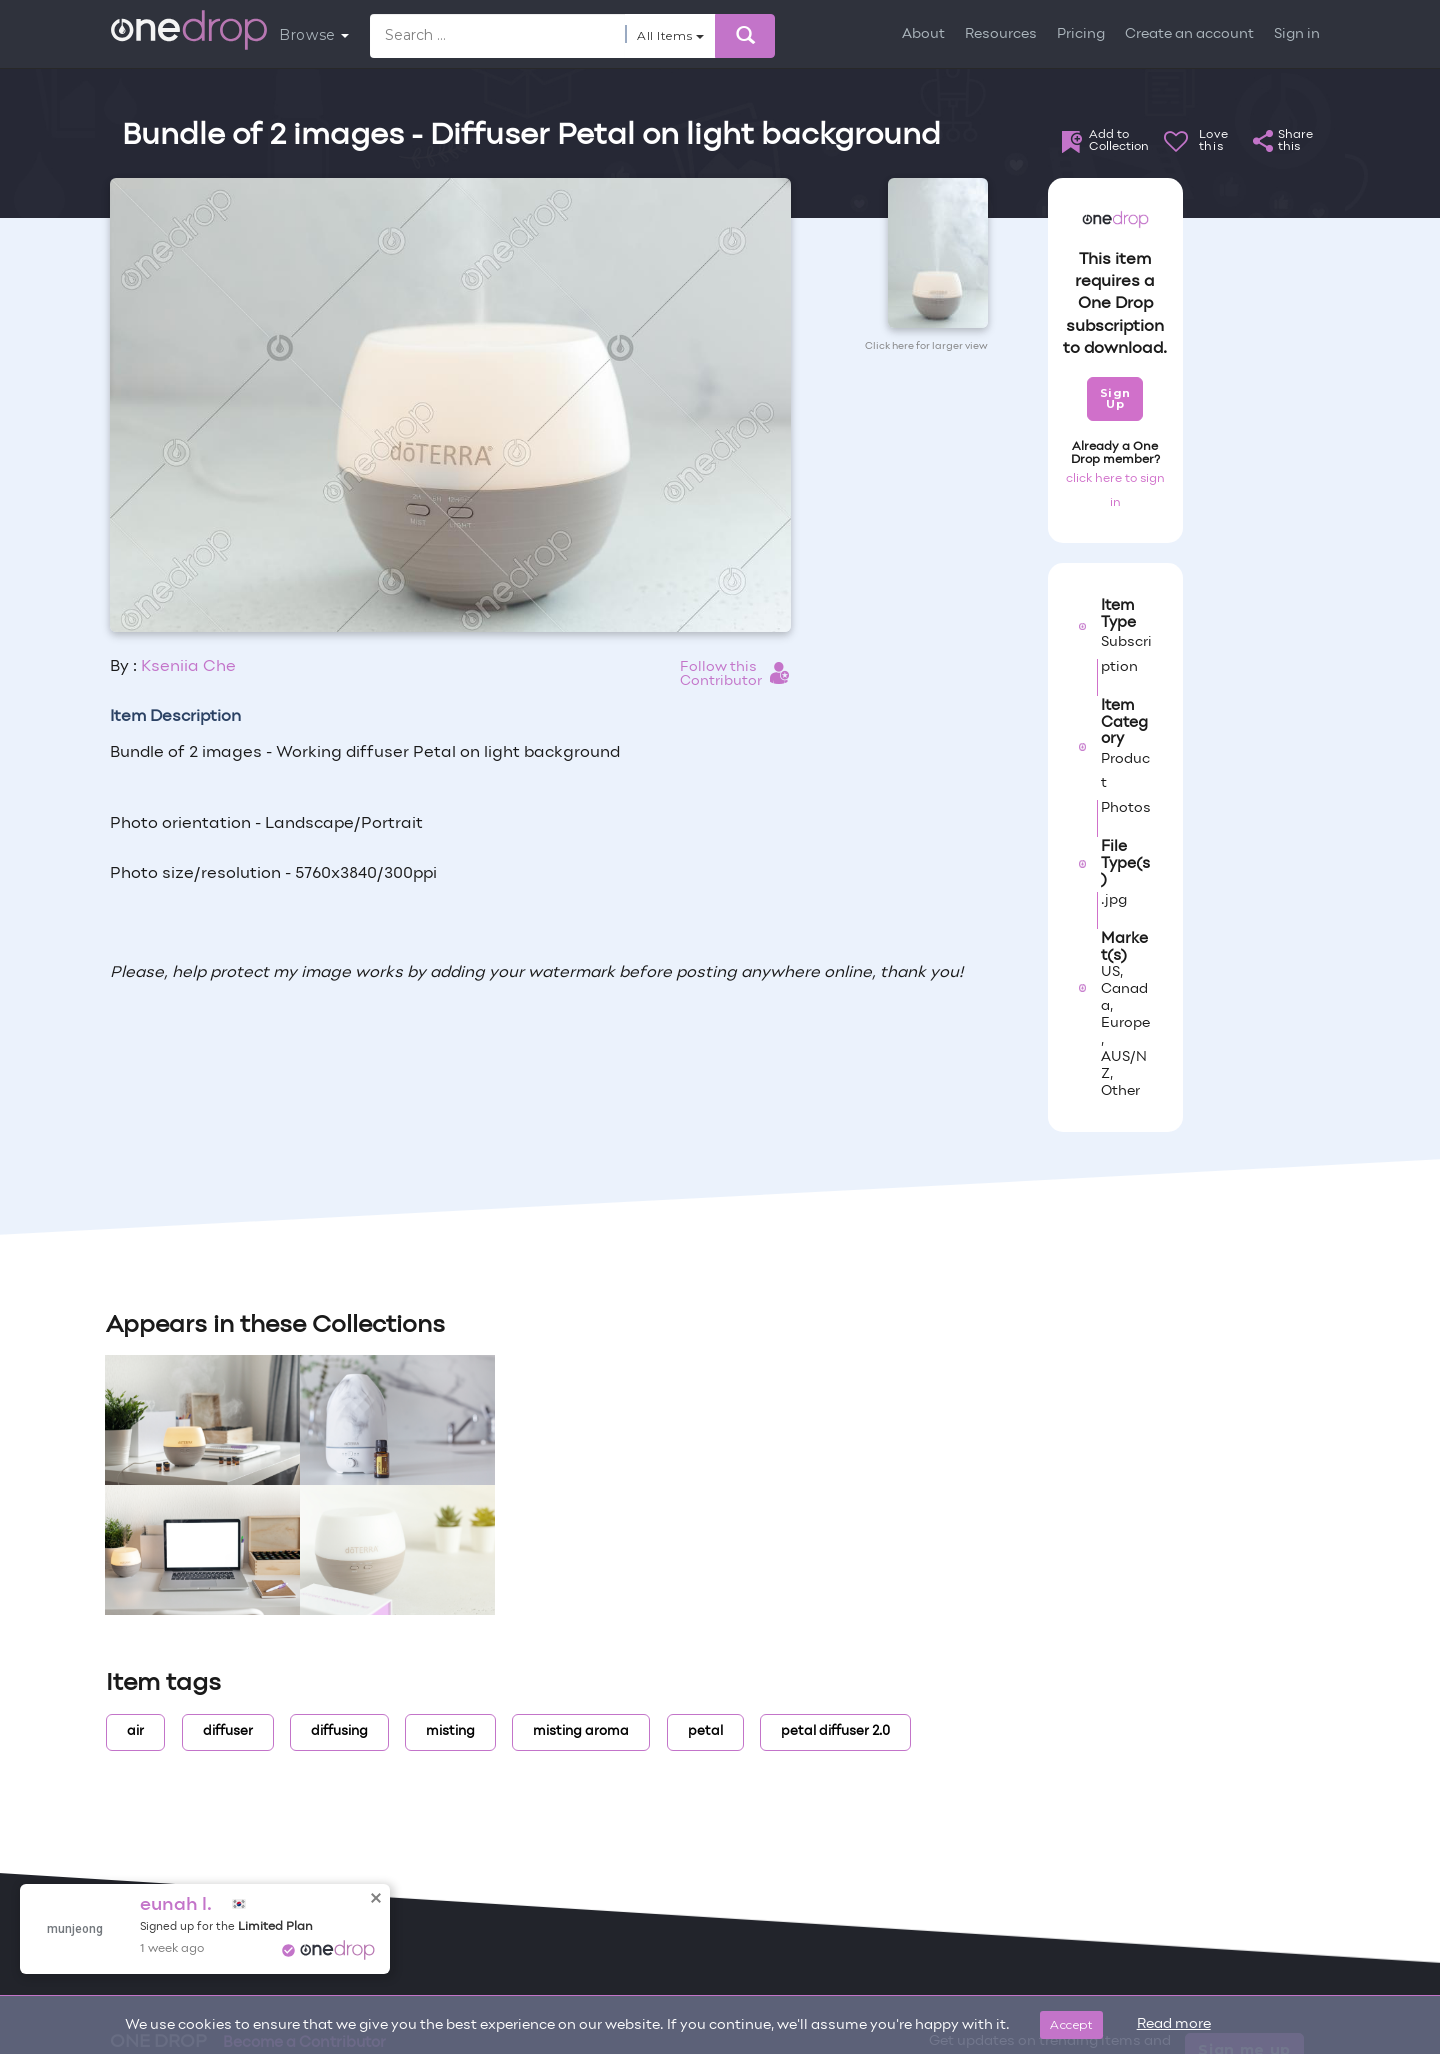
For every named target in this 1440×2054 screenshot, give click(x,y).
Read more (1174, 2024)
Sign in (1297, 34)
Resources (1001, 34)
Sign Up (1115, 398)
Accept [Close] (1071, 2024)
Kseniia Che (188, 667)
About (923, 34)
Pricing (1081, 34)
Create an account (1189, 34)
